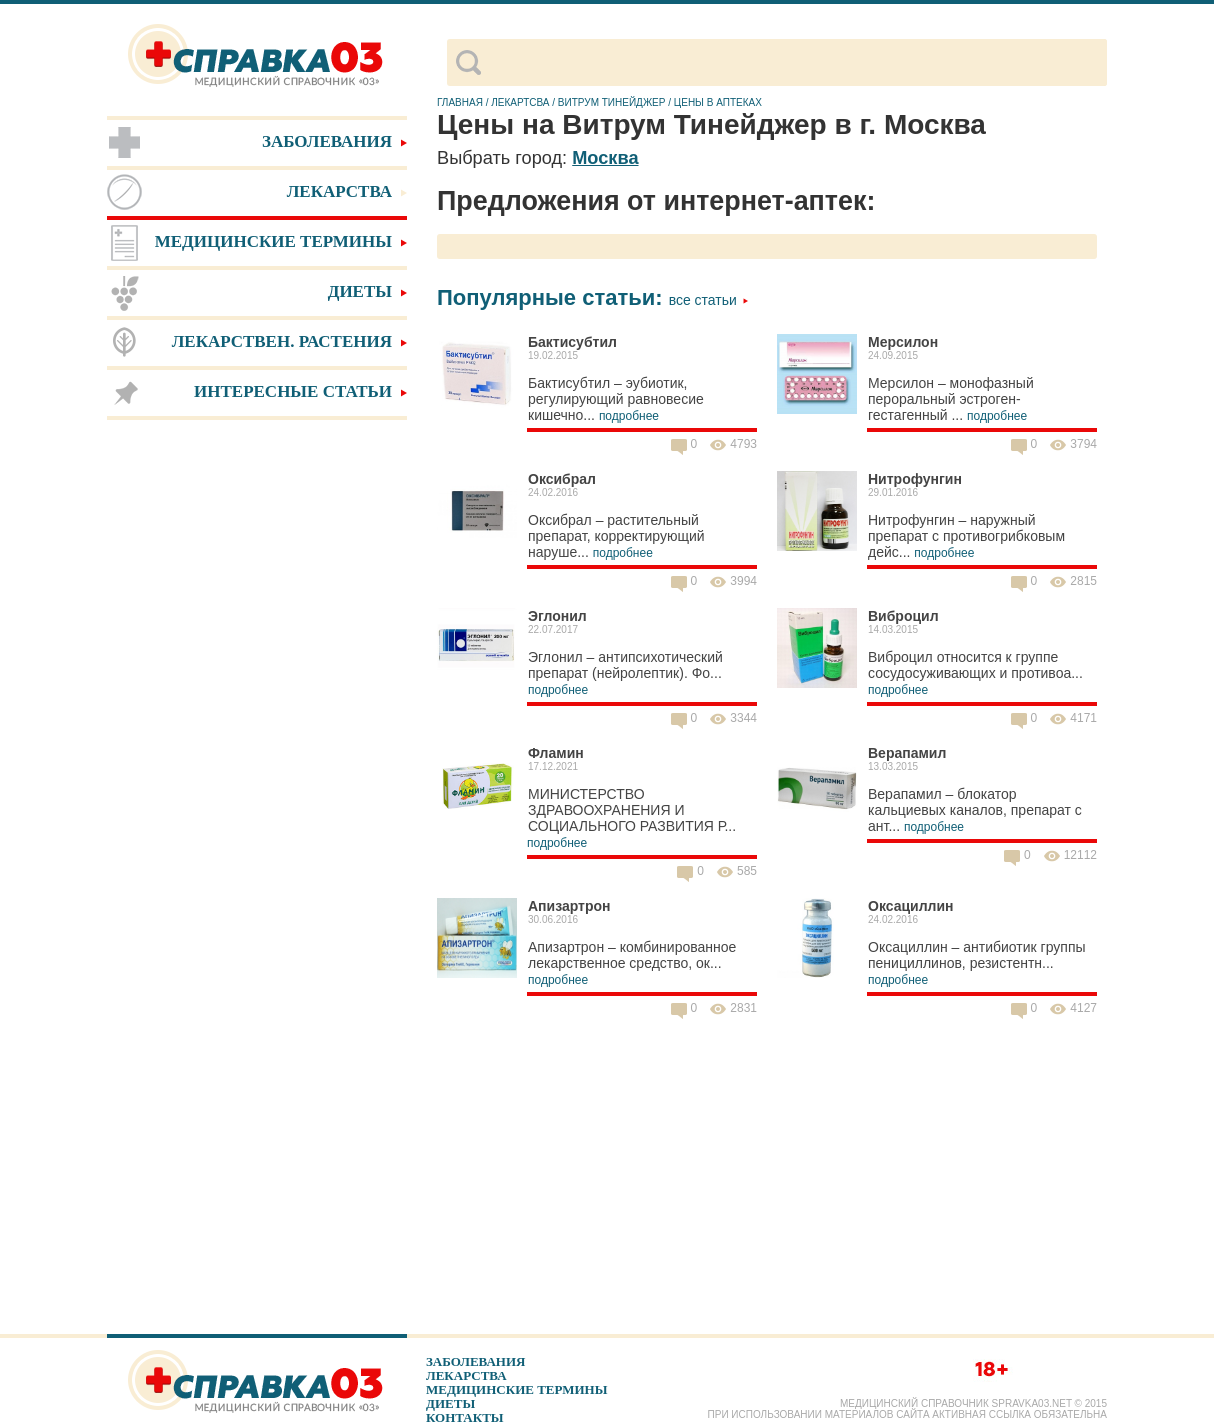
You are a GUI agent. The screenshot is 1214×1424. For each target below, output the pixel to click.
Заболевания (475, 1361)
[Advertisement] (257, 740)
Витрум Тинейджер (612, 102)
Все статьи (709, 300)
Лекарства (466, 1375)
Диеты (450, 1403)
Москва (605, 158)
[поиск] (793, 63)
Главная (460, 102)
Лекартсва (520, 102)
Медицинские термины (516, 1389)
